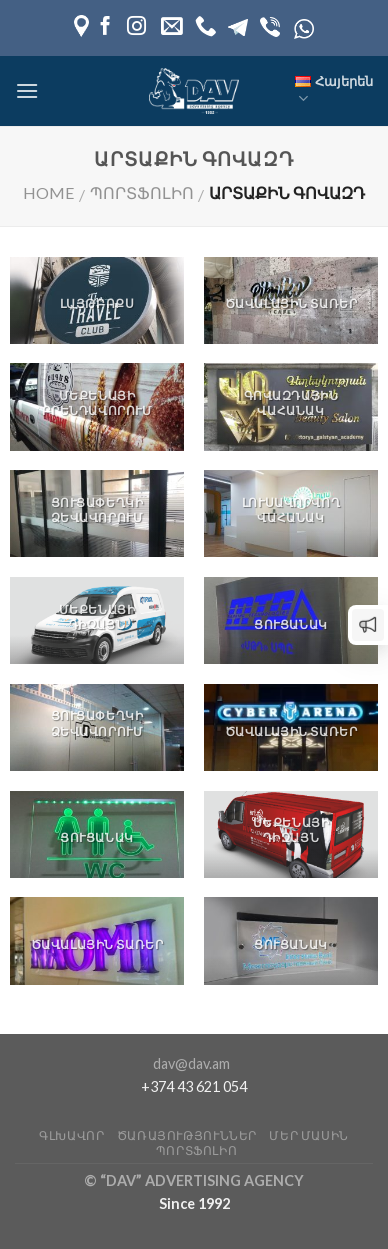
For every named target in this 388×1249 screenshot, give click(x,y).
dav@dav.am (191, 1063)
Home (48, 192)
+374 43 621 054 (194, 1086)
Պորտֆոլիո (142, 192)
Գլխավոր (71, 1135)
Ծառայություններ (187, 1135)
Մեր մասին (309, 1135)
